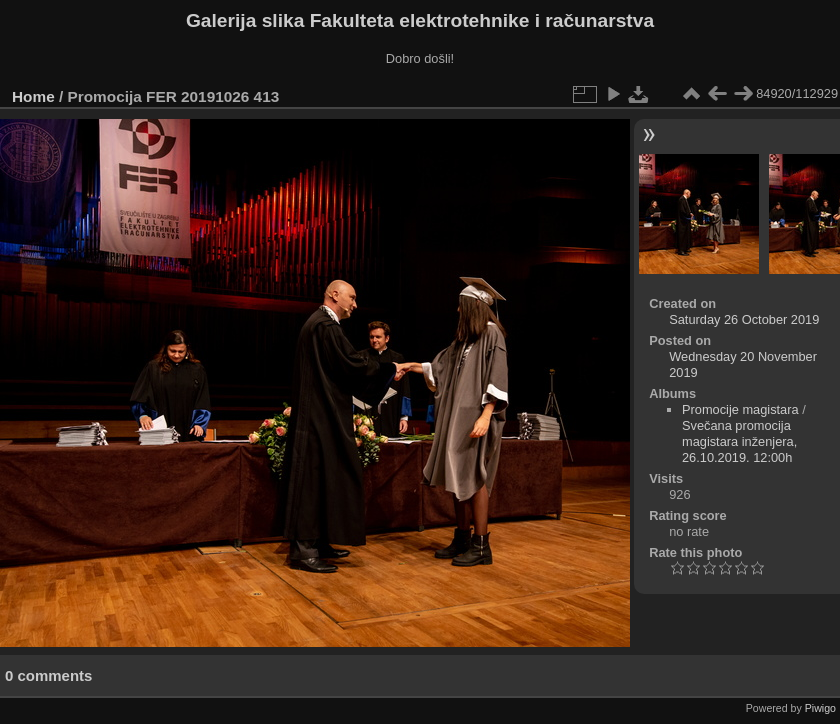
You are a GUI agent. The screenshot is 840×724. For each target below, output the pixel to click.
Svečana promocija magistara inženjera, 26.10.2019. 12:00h (739, 441)
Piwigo (820, 708)
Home (33, 96)
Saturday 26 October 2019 (744, 319)
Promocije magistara (740, 409)
